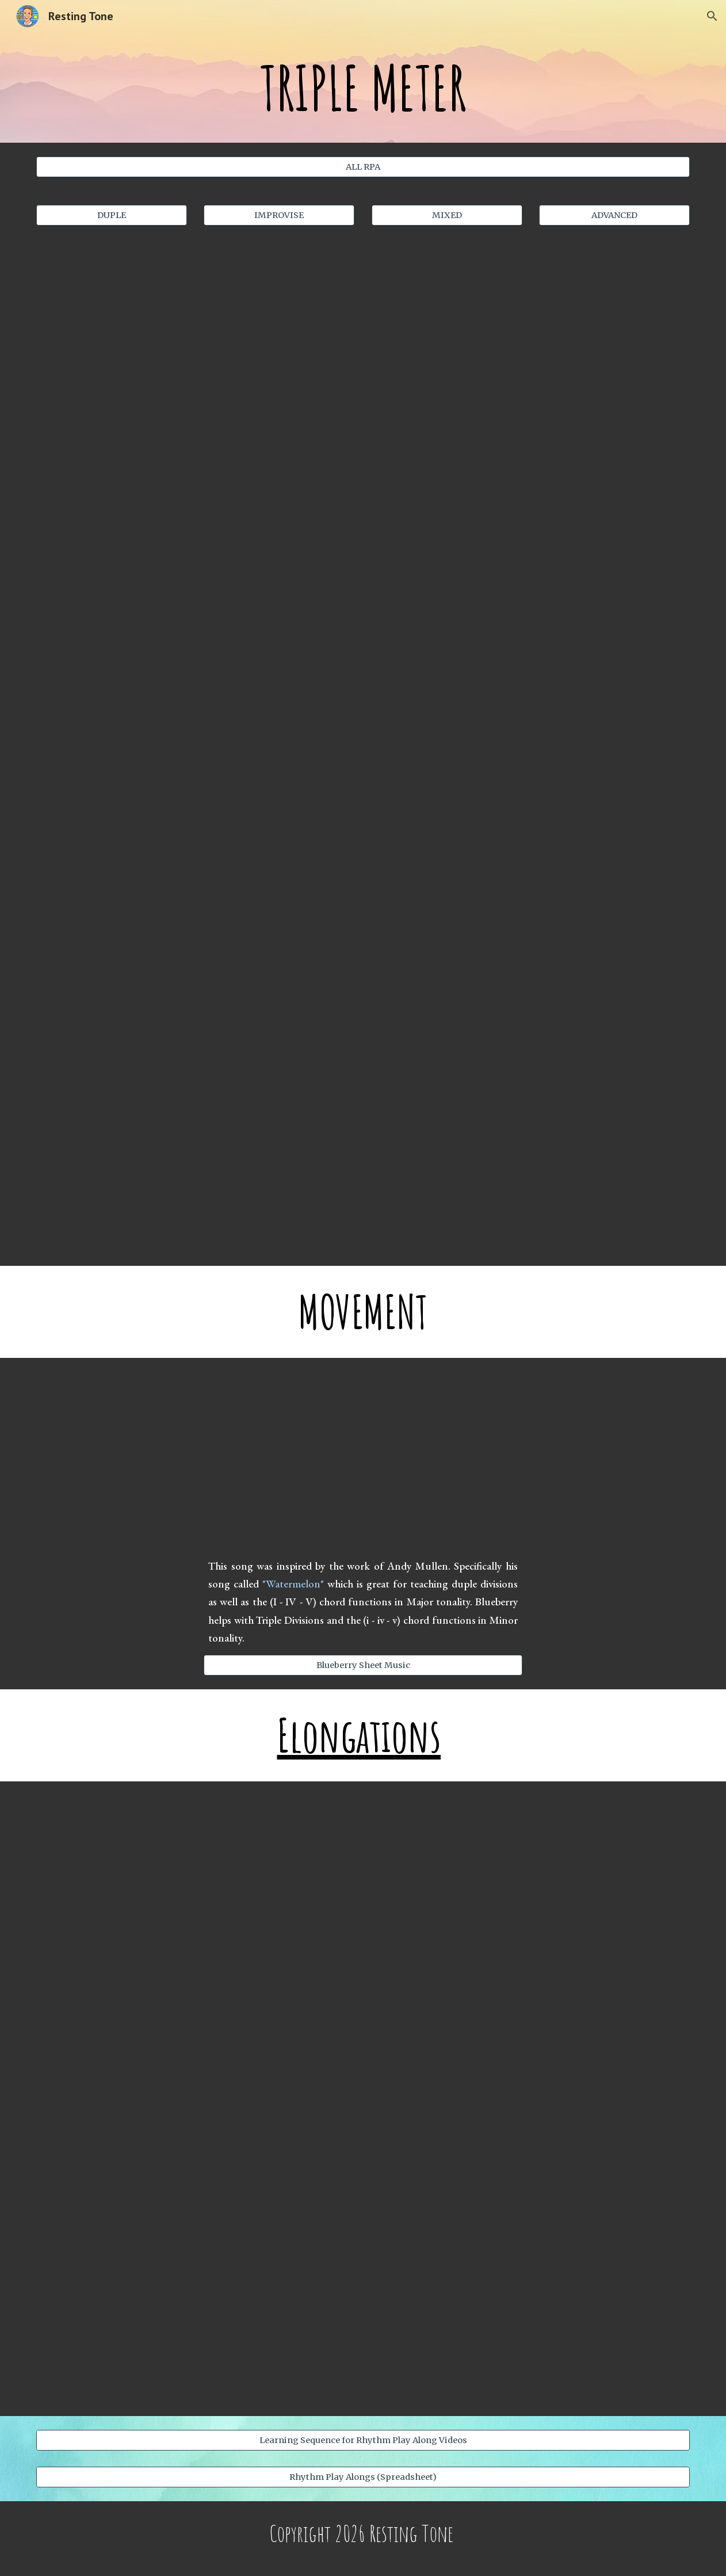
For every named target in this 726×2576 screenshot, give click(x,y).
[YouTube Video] (195, 1167)
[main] (363, 87)
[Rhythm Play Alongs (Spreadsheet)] (363, 2476)
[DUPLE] (111, 214)
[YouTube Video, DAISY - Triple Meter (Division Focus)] (531, 758)
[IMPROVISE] (279, 214)
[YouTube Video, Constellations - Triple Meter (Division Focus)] (195, 758)
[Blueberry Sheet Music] (363, 1664)
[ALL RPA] (363, 166)
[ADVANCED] (614, 214)
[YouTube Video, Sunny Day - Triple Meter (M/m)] (195, 551)
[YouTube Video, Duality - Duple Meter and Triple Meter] (363, 2311)
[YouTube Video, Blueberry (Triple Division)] (363, 1460)
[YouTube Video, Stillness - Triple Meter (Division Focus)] (531, 549)
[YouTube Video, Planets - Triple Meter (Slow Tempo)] (531, 342)
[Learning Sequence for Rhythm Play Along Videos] (363, 2439)
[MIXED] (447, 214)
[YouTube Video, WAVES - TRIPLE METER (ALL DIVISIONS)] (531, 966)
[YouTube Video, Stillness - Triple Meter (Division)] (195, 965)
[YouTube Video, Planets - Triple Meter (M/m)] (195, 342)
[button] (712, 16)
